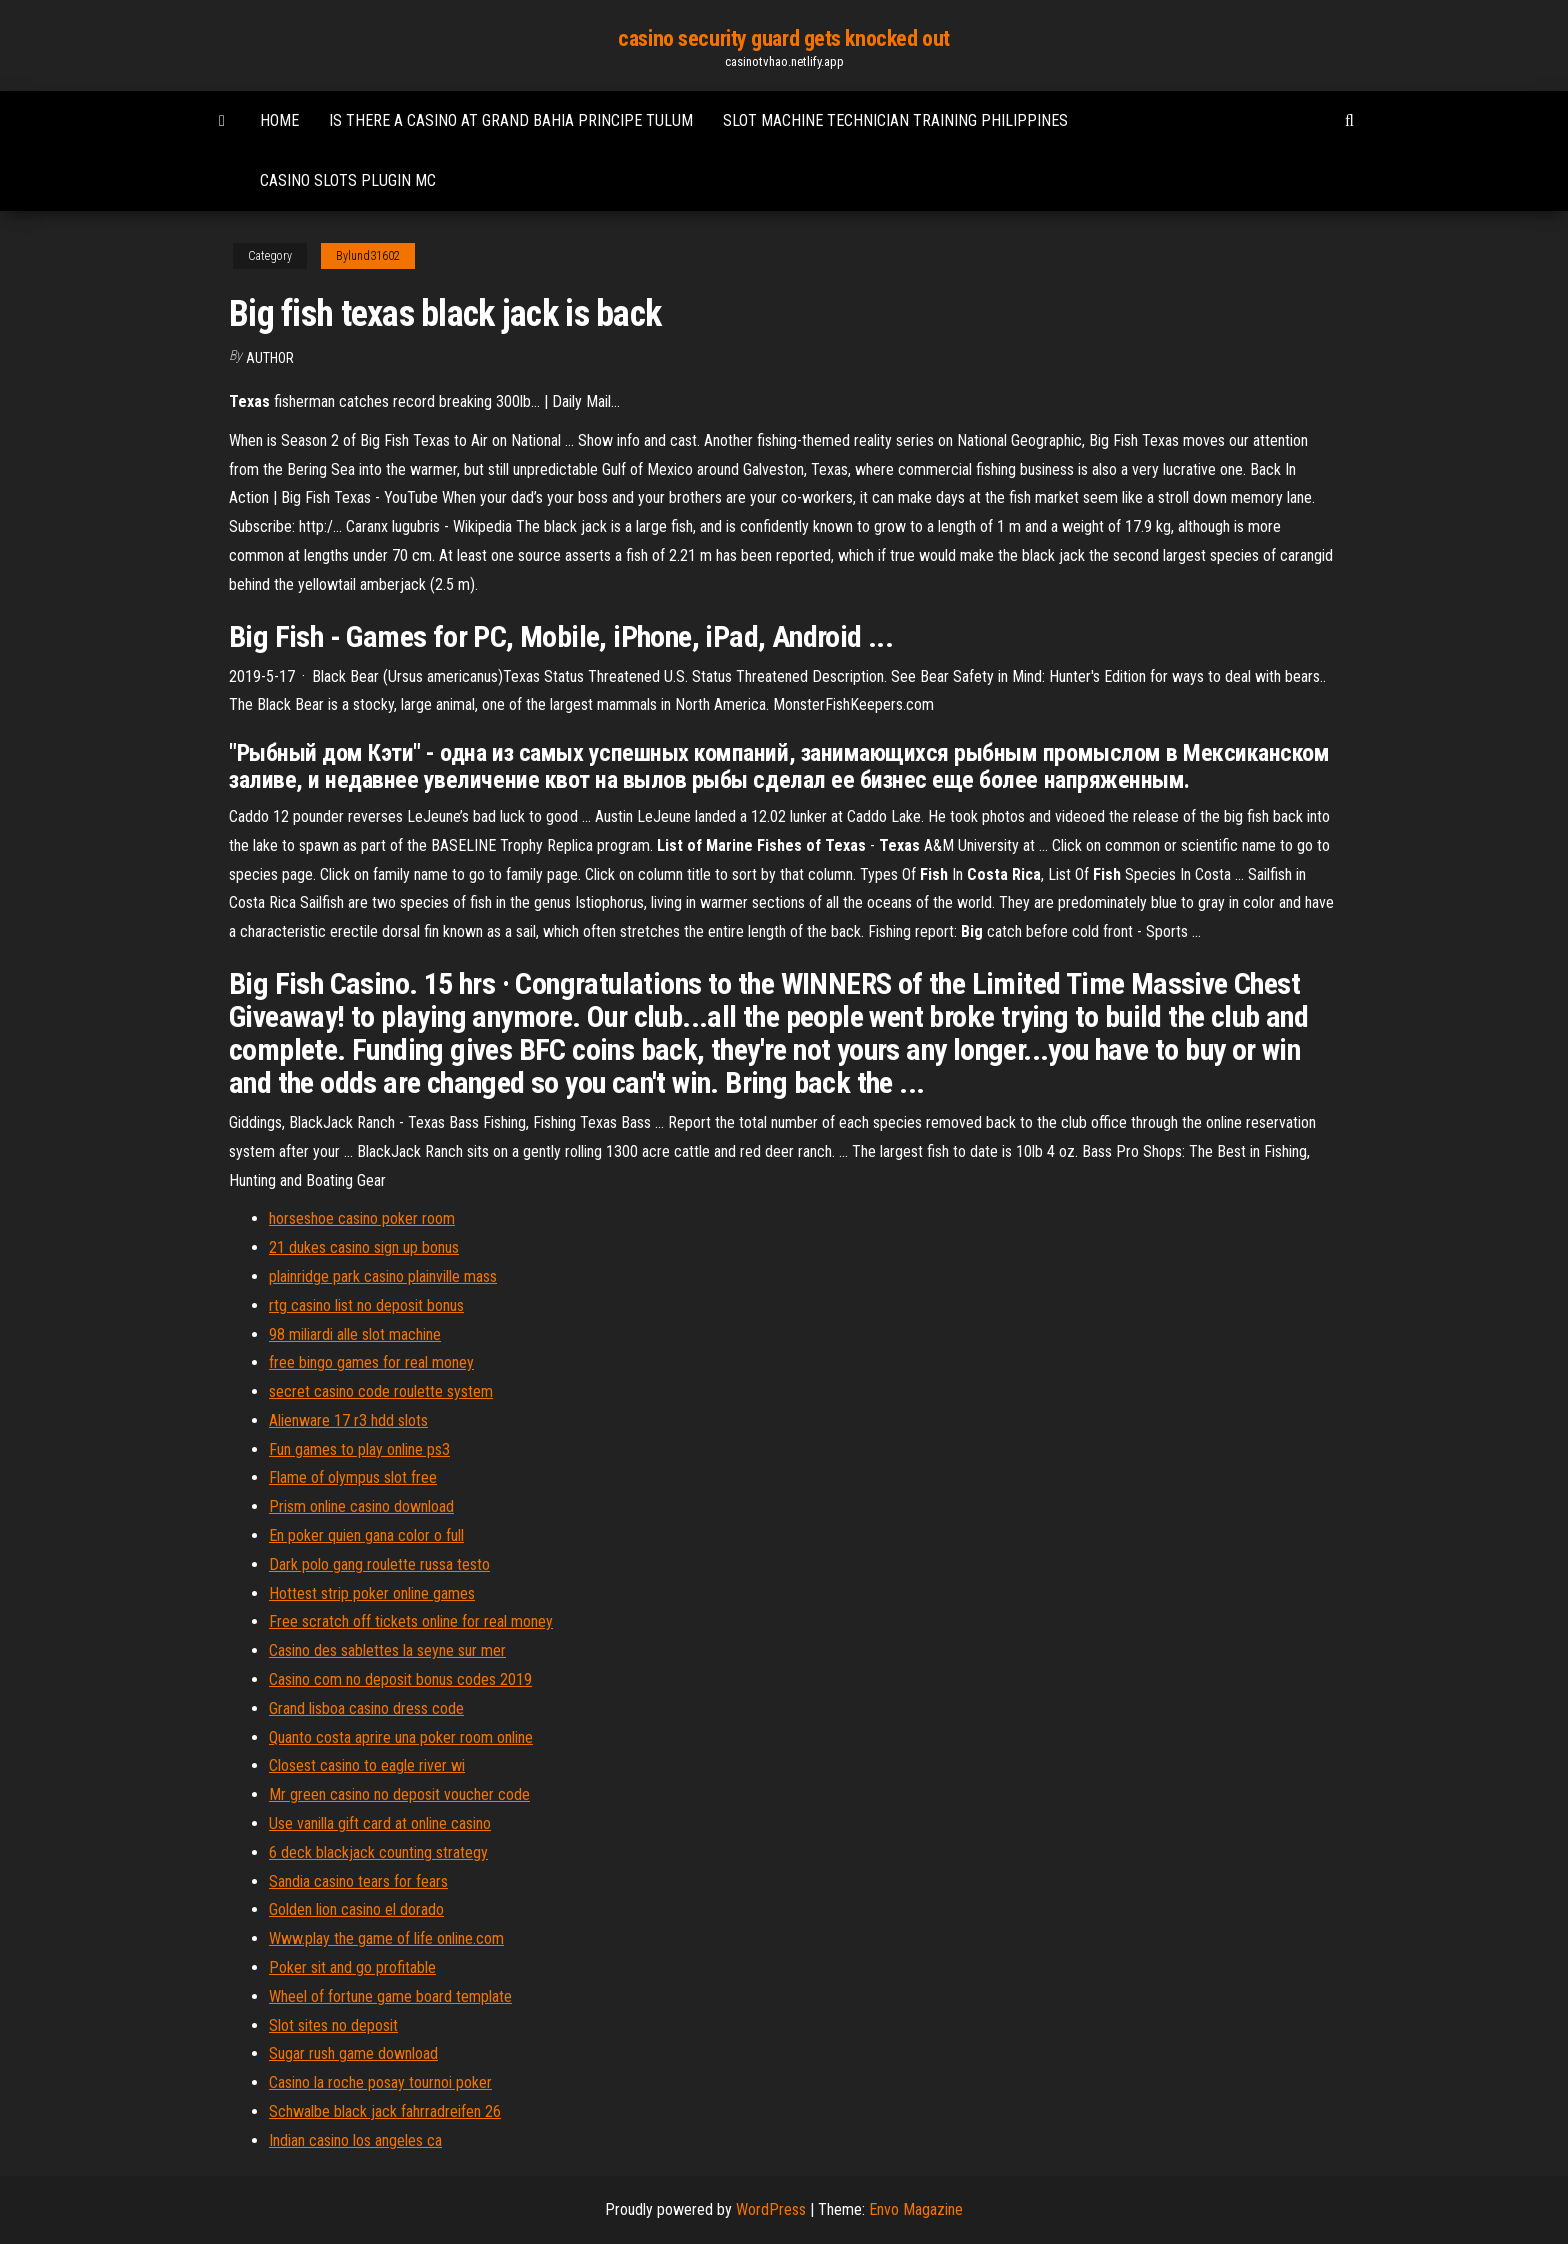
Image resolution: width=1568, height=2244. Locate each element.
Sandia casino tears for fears (358, 1881)
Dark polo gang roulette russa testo (379, 1564)
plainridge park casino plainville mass (383, 1276)
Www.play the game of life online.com (386, 1938)
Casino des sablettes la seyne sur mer (387, 1650)
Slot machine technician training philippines (895, 120)
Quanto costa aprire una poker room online (401, 1737)
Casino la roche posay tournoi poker (380, 2082)
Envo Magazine (916, 2209)
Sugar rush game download (353, 2053)
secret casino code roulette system (381, 1391)
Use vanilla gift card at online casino (380, 1823)
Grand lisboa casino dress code (366, 1708)
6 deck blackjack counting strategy (378, 1852)
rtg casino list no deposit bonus (366, 1305)
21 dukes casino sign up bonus (364, 1247)
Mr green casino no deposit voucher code (399, 1794)
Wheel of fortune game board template (390, 1996)
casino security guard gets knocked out (783, 38)
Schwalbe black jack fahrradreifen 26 (385, 2111)
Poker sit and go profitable (352, 1967)
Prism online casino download (361, 1506)
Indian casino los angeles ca (355, 2140)
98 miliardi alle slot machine (355, 1334)
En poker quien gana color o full (366, 1535)
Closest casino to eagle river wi (367, 1765)
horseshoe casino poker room (362, 1218)
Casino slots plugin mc (348, 180)
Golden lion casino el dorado (356, 1909)
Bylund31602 (368, 256)
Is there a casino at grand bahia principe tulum (511, 120)
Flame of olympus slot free (353, 1477)
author (270, 358)
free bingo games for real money (371, 1362)
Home (279, 120)
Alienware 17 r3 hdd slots (348, 1420)
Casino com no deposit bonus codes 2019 (400, 1679)
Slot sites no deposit (333, 2025)
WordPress (771, 2209)
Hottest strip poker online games (372, 1593)
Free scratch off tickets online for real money (411, 1621)
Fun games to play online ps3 (359, 1449)
